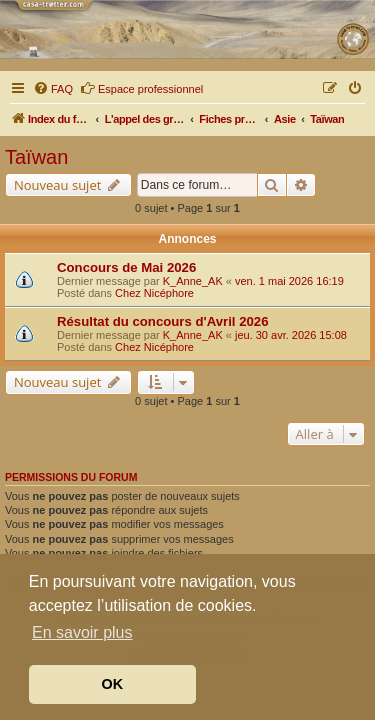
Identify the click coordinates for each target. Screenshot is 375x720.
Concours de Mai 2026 (126, 267)
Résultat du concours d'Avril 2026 (163, 321)
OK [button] (113, 684)
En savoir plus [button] (82, 632)
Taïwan (36, 157)
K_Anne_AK (193, 281)
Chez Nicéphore (154, 293)
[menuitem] (53, 89)
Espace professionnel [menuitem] (141, 88)
